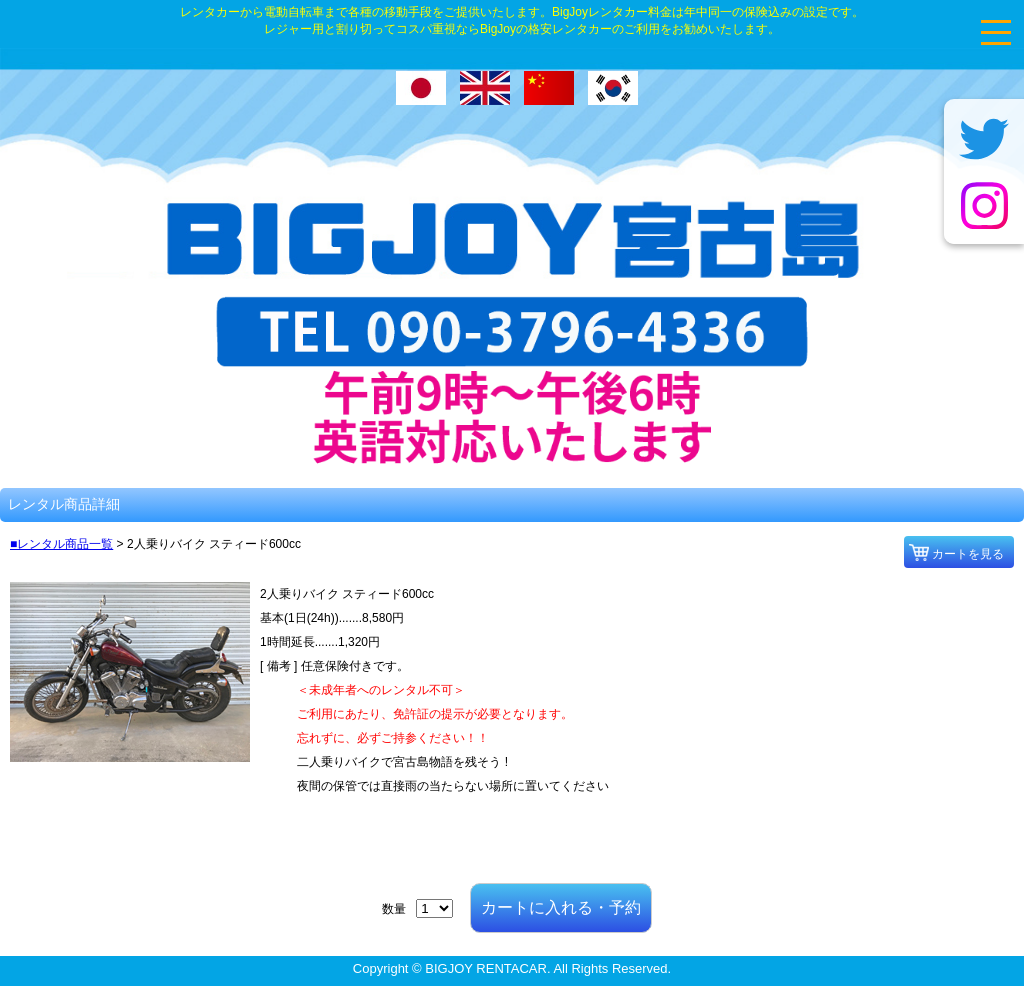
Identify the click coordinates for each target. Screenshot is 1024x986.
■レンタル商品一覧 (61, 544)
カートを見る (968, 554)
